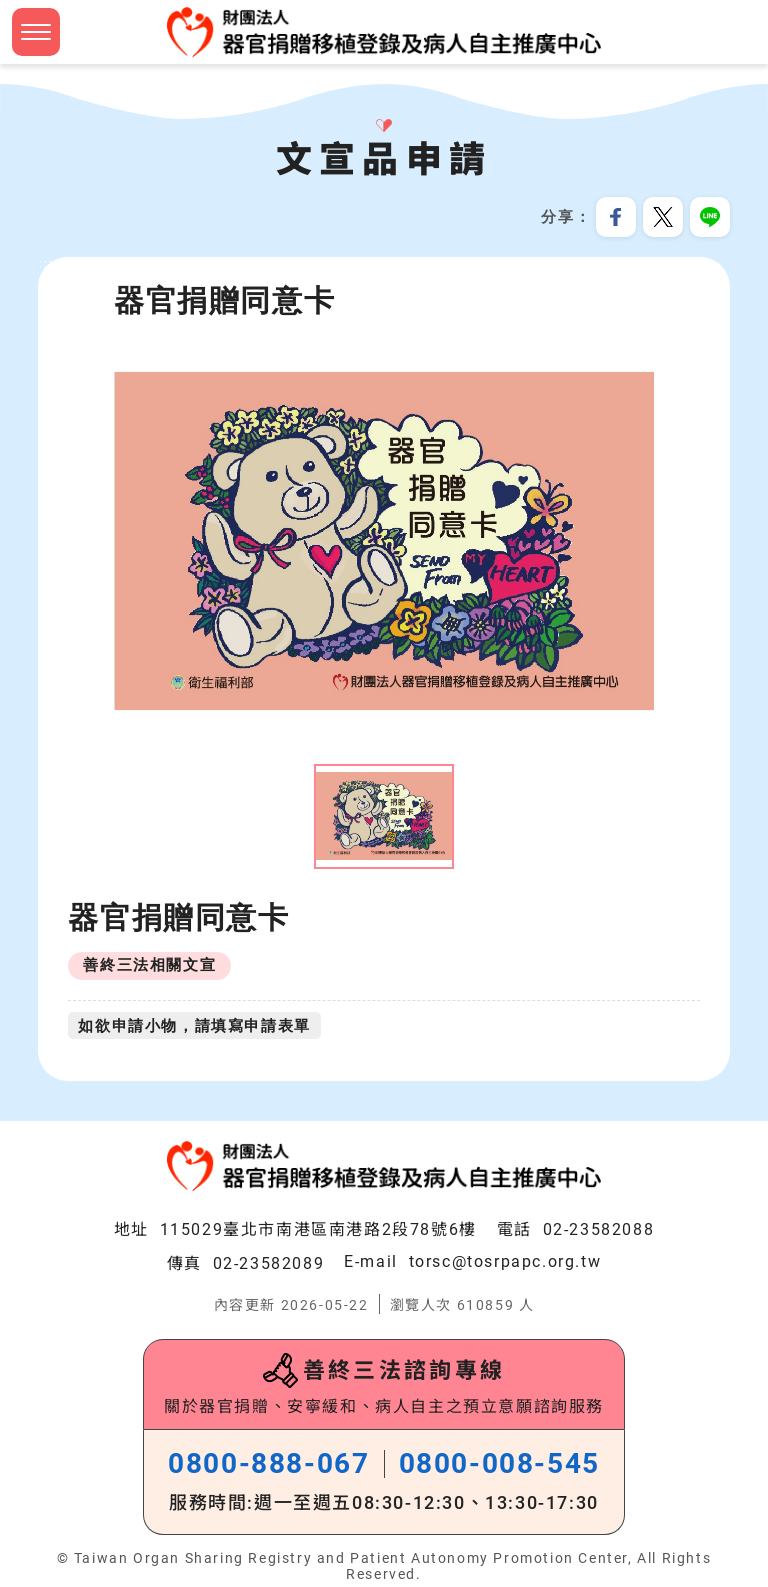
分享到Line (710, 217)
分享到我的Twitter (663, 217)
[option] (384, 542)
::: (45, 264)
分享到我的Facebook (616, 217)
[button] (36, 32)
